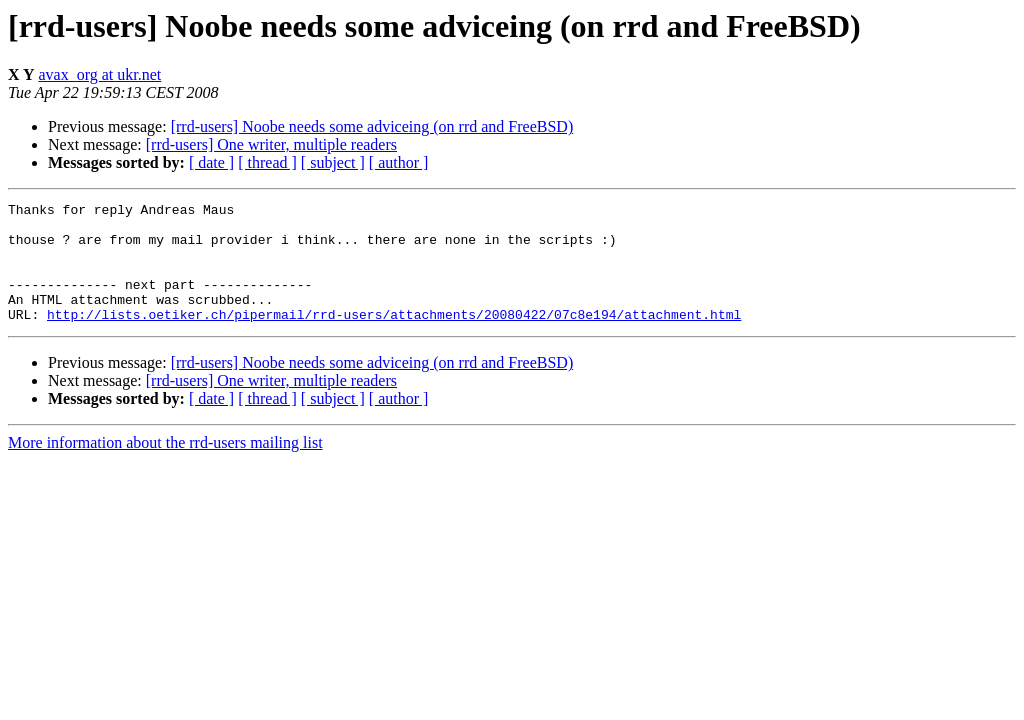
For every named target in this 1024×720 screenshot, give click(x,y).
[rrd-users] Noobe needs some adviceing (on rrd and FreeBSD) (372, 126)
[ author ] (399, 162)
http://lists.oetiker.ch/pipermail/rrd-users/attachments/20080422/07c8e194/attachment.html (394, 338)
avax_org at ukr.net (100, 74)
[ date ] (211, 162)
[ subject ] (333, 162)
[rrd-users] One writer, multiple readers (271, 144)
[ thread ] (267, 162)
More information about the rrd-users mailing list (165, 466)
